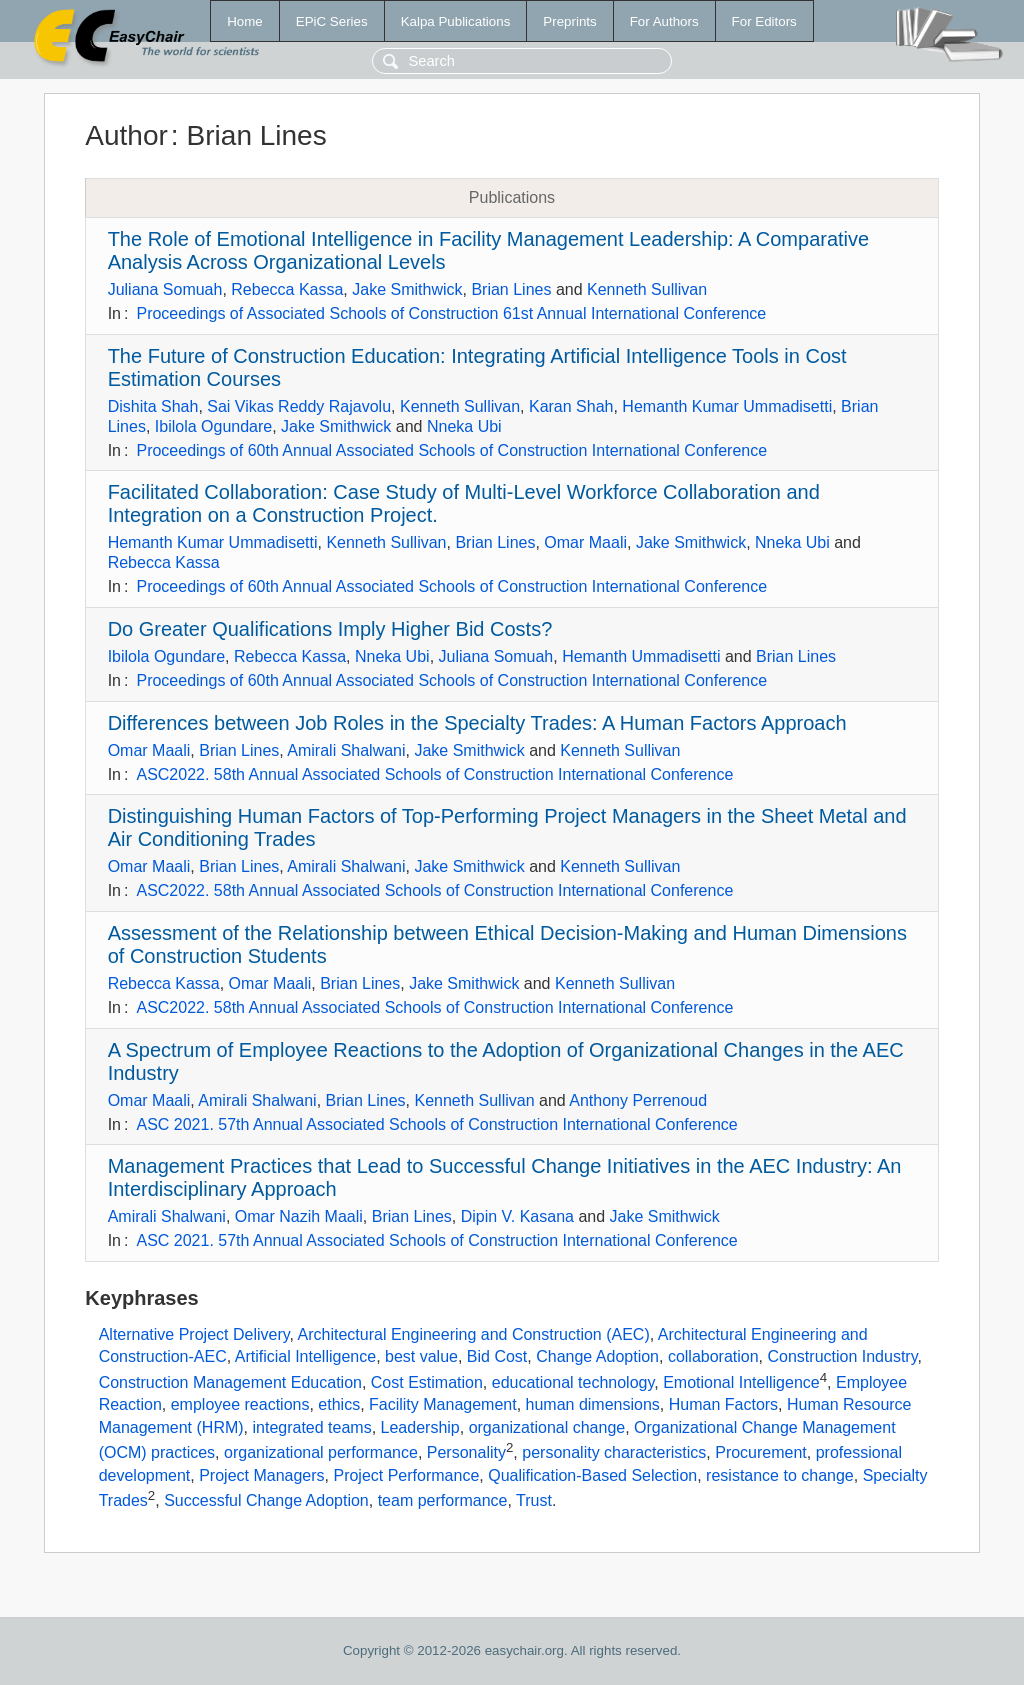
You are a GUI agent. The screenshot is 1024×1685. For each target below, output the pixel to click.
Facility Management (443, 1404)
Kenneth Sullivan (647, 289)
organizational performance (321, 1453)
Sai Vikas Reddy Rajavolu (299, 406)
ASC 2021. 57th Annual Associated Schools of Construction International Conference (436, 1124)
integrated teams (311, 1427)
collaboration (713, 1356)
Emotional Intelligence (741, 1382)
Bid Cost (497, 1356)
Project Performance (406, 1475)
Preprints (569, 21)
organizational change (547, 1427)
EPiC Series (332, 21)
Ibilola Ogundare (213, 426)
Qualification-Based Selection (592, 1475)
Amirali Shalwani (346, 750)
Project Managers (261, 1475)
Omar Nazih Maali (299, 1216)
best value (421, 1356)
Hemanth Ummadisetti (641, 656)
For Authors (664, 21)
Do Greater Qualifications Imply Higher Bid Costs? (330, 629)
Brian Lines (511, 289)
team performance (443, 1501)
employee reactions (240, 1404)
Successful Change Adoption (266, 1501)
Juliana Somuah (165, 289)
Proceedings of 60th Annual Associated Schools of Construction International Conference (451, 450)
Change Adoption (597, 1356)
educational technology (573, 1382)
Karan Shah (571, 406)
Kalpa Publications (456, 21)
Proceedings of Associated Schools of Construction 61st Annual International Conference (451, 313)
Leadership (420, 1427)
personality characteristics (614, 1453)
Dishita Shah (153, 406)
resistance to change (780, 1475)
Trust (534, 1501)
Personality (466, 1453)
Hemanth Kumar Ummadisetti (727, 406)
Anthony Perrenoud (638, 1100)
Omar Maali (585, 542)
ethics (339, 1404)
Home (245, 21)
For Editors (764, 21)
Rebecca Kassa (287, 289)
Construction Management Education (230, 1382)
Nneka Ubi (464, 426)
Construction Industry (843, 1356)
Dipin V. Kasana (517, 1216)
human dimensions (593, 1404)
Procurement (761, 1453)
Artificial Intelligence (305, 1356)
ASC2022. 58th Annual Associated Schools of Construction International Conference (434, 774)
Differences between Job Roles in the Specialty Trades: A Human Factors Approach (477, 723)
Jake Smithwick (407, 289)
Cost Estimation (427, 1382)
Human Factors (723, 1404)
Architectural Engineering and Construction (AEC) (474, 1334)
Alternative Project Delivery (194, 1334)
